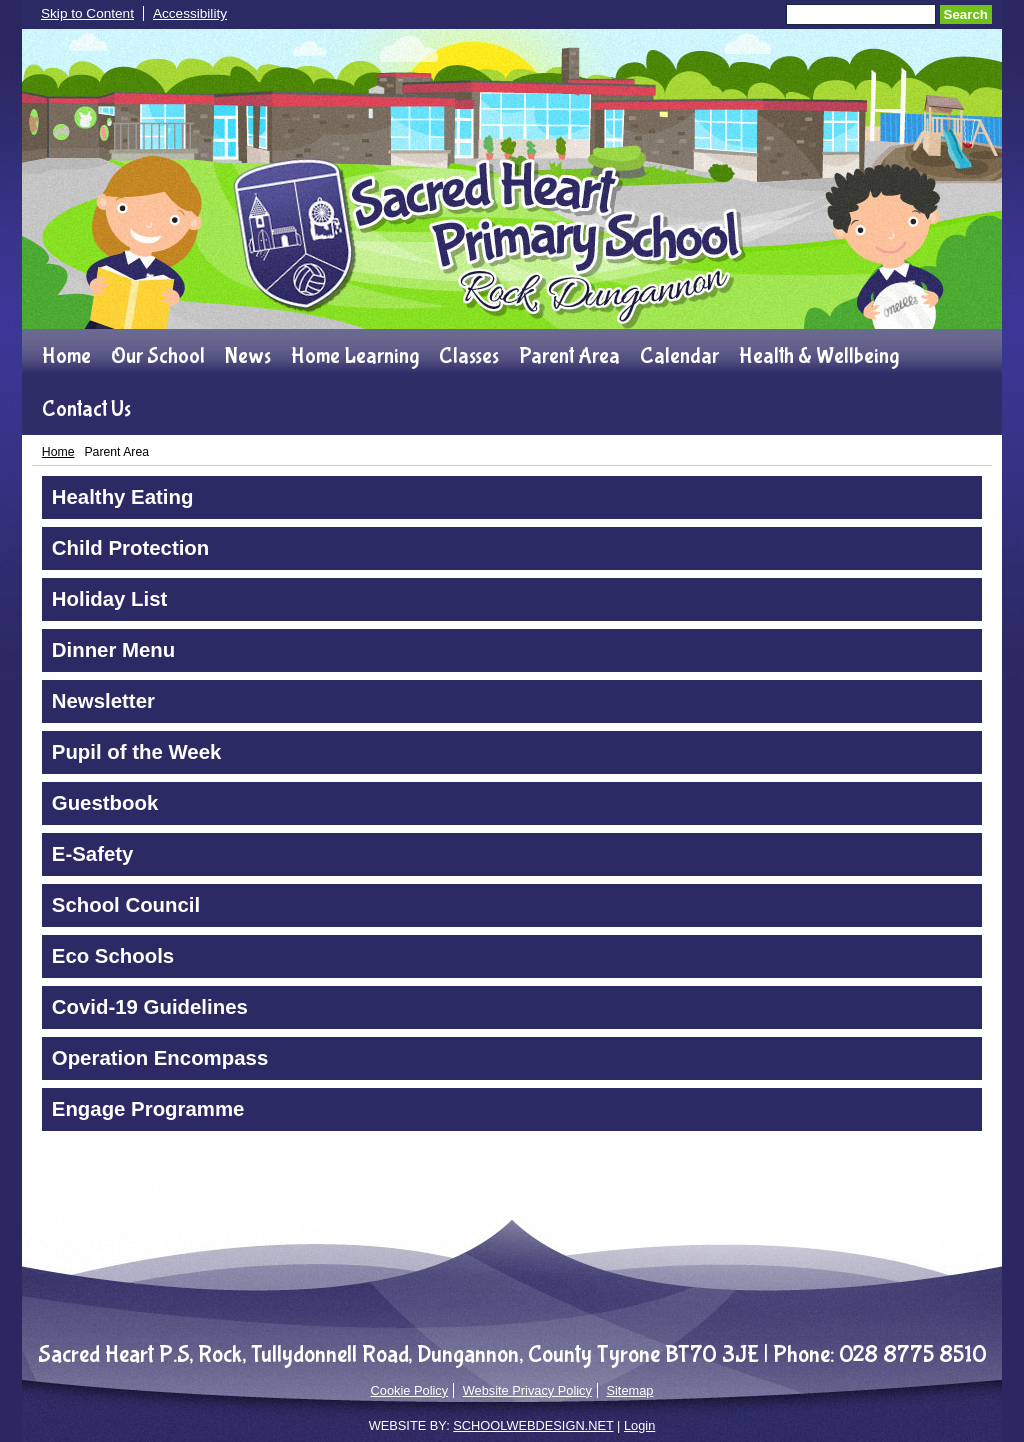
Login (639, 1425)
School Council (126, 905)
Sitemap (629, 1390)
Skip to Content (87, 13)
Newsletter (103, 701)
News (248, 356)
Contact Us (86, 409)
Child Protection (130, 548)
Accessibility (190, 13)
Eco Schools (113, 956)
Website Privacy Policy (527, 1390)
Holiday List (110, 599)
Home (66, 356)
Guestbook (105, 803)
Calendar (679, 356)
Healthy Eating (123, 497)
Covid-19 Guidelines (150, 1007)
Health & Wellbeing (819, 356)
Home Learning (355, 356)
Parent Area (569, 356)
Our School (158, 356)
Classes (469, 356)
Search (966, 14)
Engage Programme (148, 1109)
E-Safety (93, 854)
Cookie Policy (410, 1390)
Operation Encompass (160, 1058)
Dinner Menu (113, 650)
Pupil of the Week (137, 752)
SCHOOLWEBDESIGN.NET (533, 1425)
